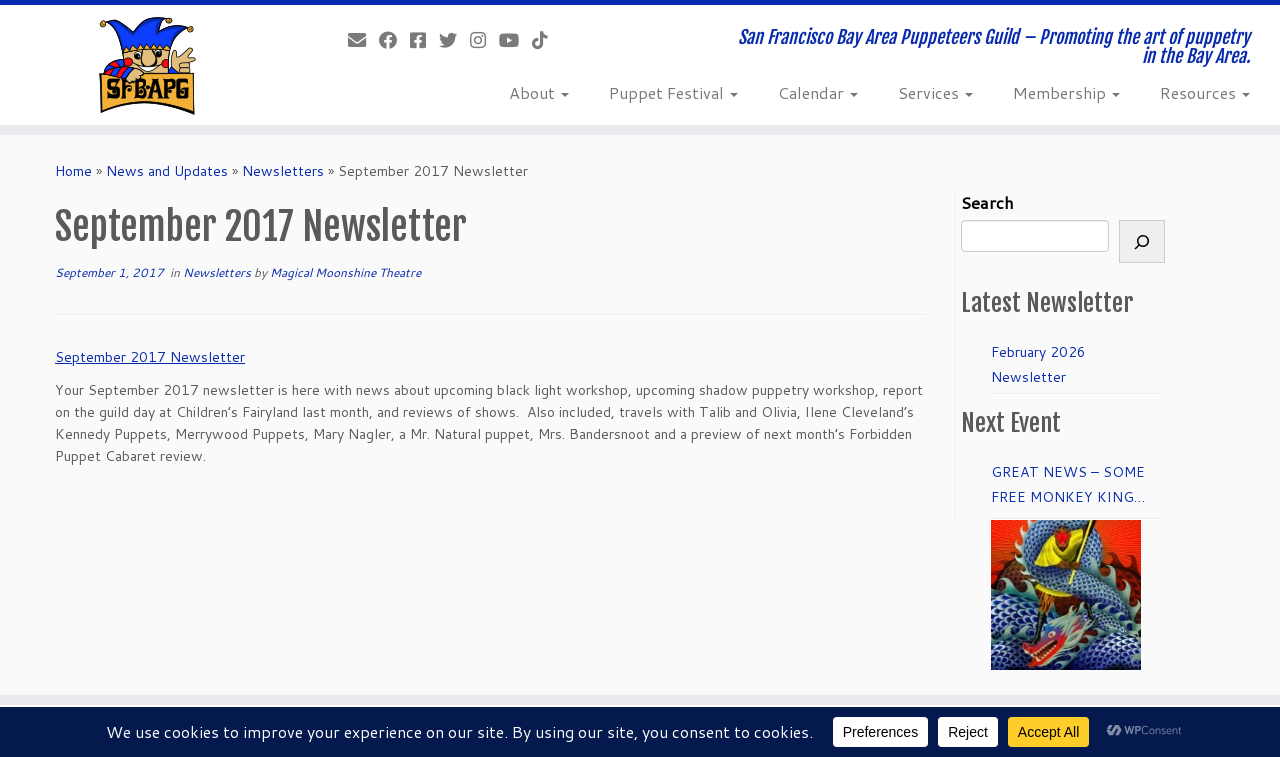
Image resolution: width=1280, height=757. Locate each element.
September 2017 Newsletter (150, 357)
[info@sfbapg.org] (363, 40)
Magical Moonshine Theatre (345, 272)
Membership (1066, 92)
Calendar (818, 92)
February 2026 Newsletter (1038, 364)
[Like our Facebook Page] (394, 40)
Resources (1205, 92)
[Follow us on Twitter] (454, 40)
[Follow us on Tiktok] (546, 40)
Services (935, 92)
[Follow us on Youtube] (515, 40)
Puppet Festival (673, 92)
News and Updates (167, 171)
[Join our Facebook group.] (424, 40)
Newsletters (283, 171)
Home (73, 171)
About (539, 92)
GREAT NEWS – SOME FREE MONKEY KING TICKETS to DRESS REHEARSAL (1068, 486)
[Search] (1142, 241)
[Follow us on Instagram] (484, 40)
